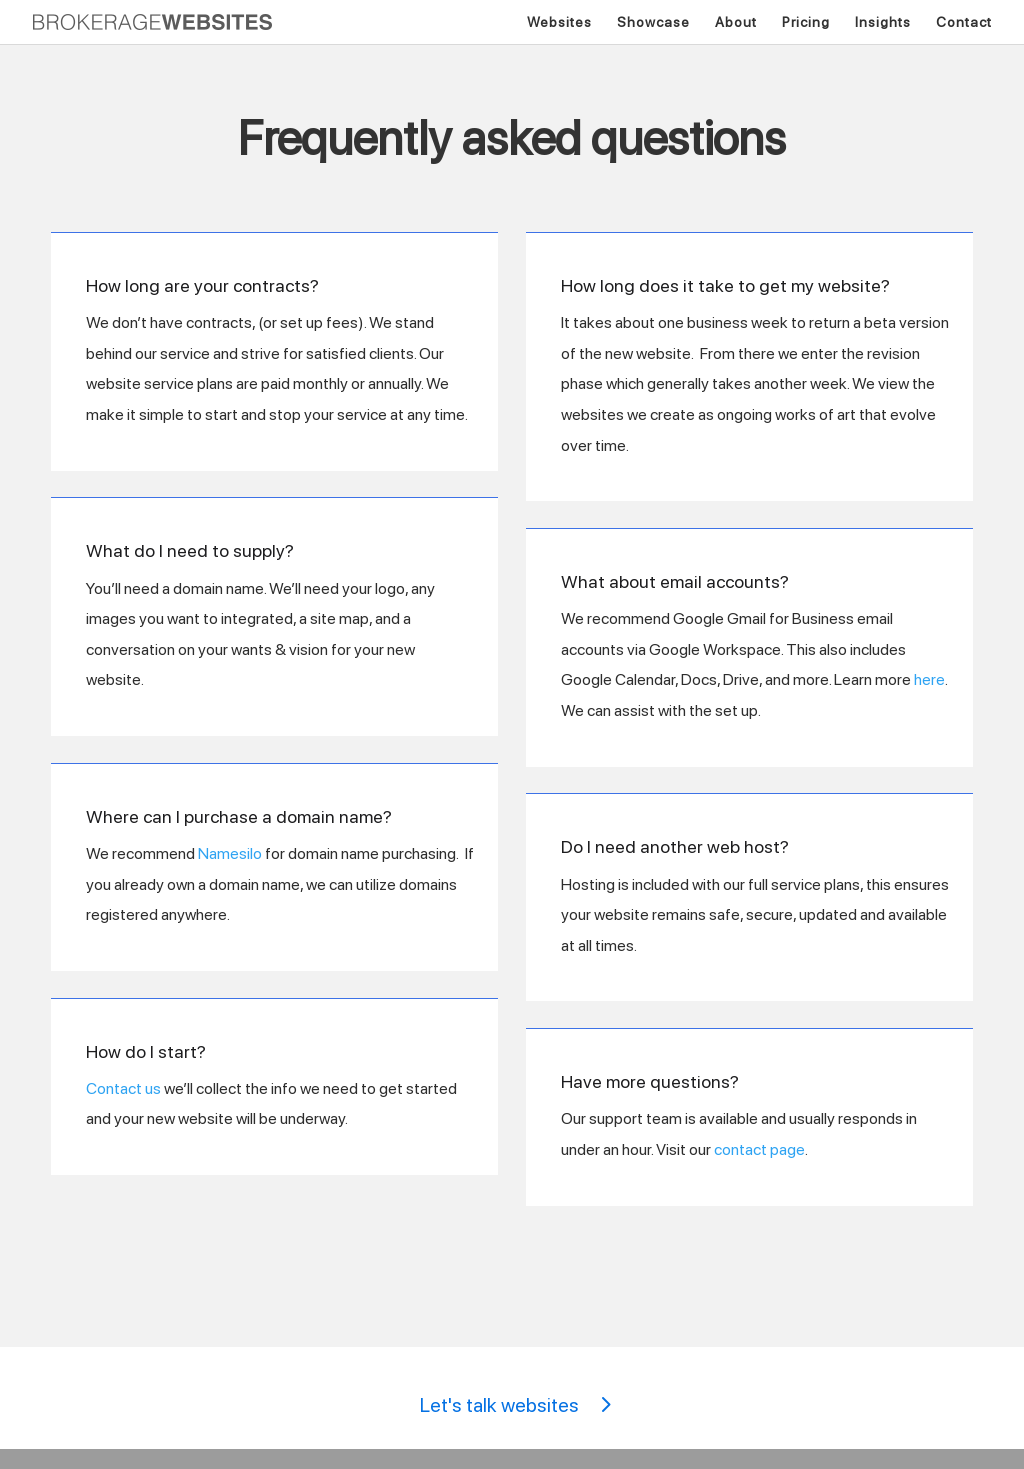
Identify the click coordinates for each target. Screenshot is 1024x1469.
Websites (559, 22)
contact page (759, 1149)
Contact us (123, 1088)
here (929, 679)
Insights (883, 22)
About (736, 22)
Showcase (653, 22)
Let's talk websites (499, 1405)
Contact (964, 22)
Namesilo (230, 853)
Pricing (806, 22)
